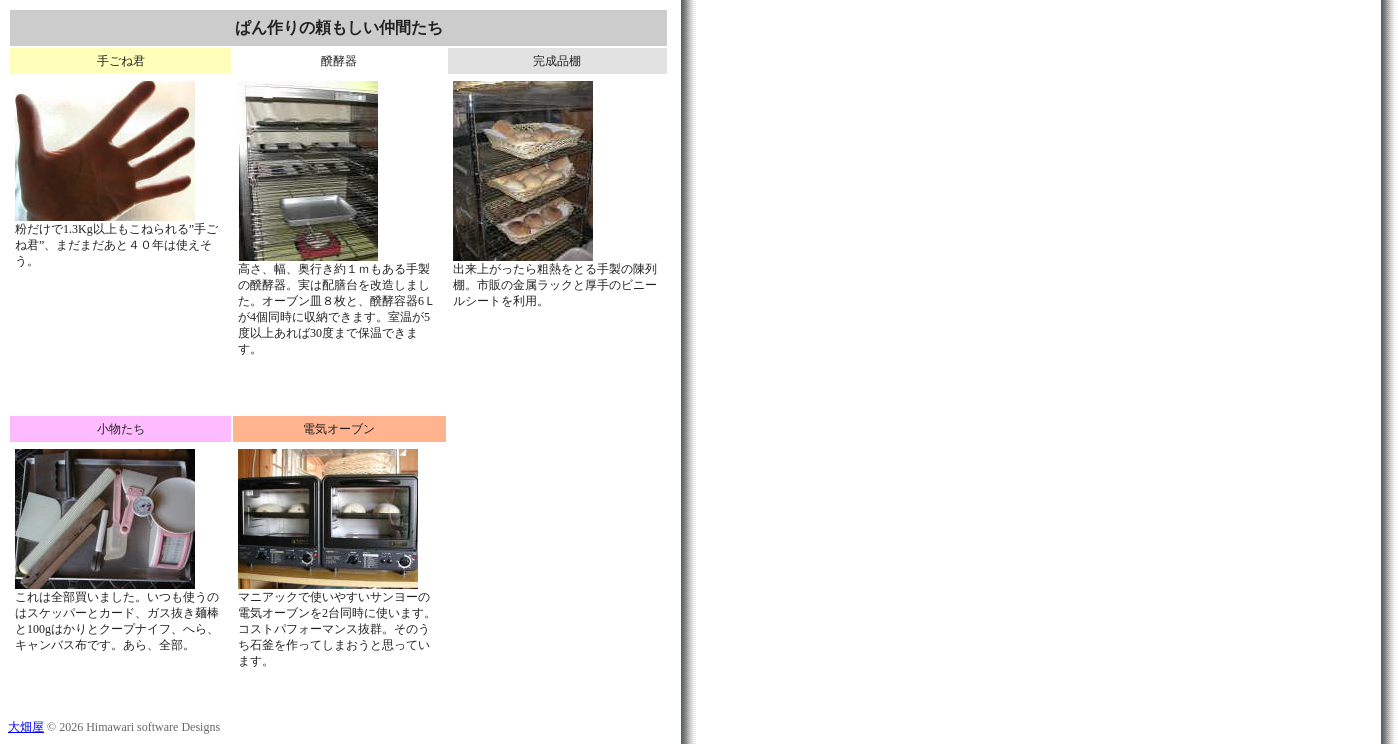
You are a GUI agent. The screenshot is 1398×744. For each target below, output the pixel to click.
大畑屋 (26, 727)
